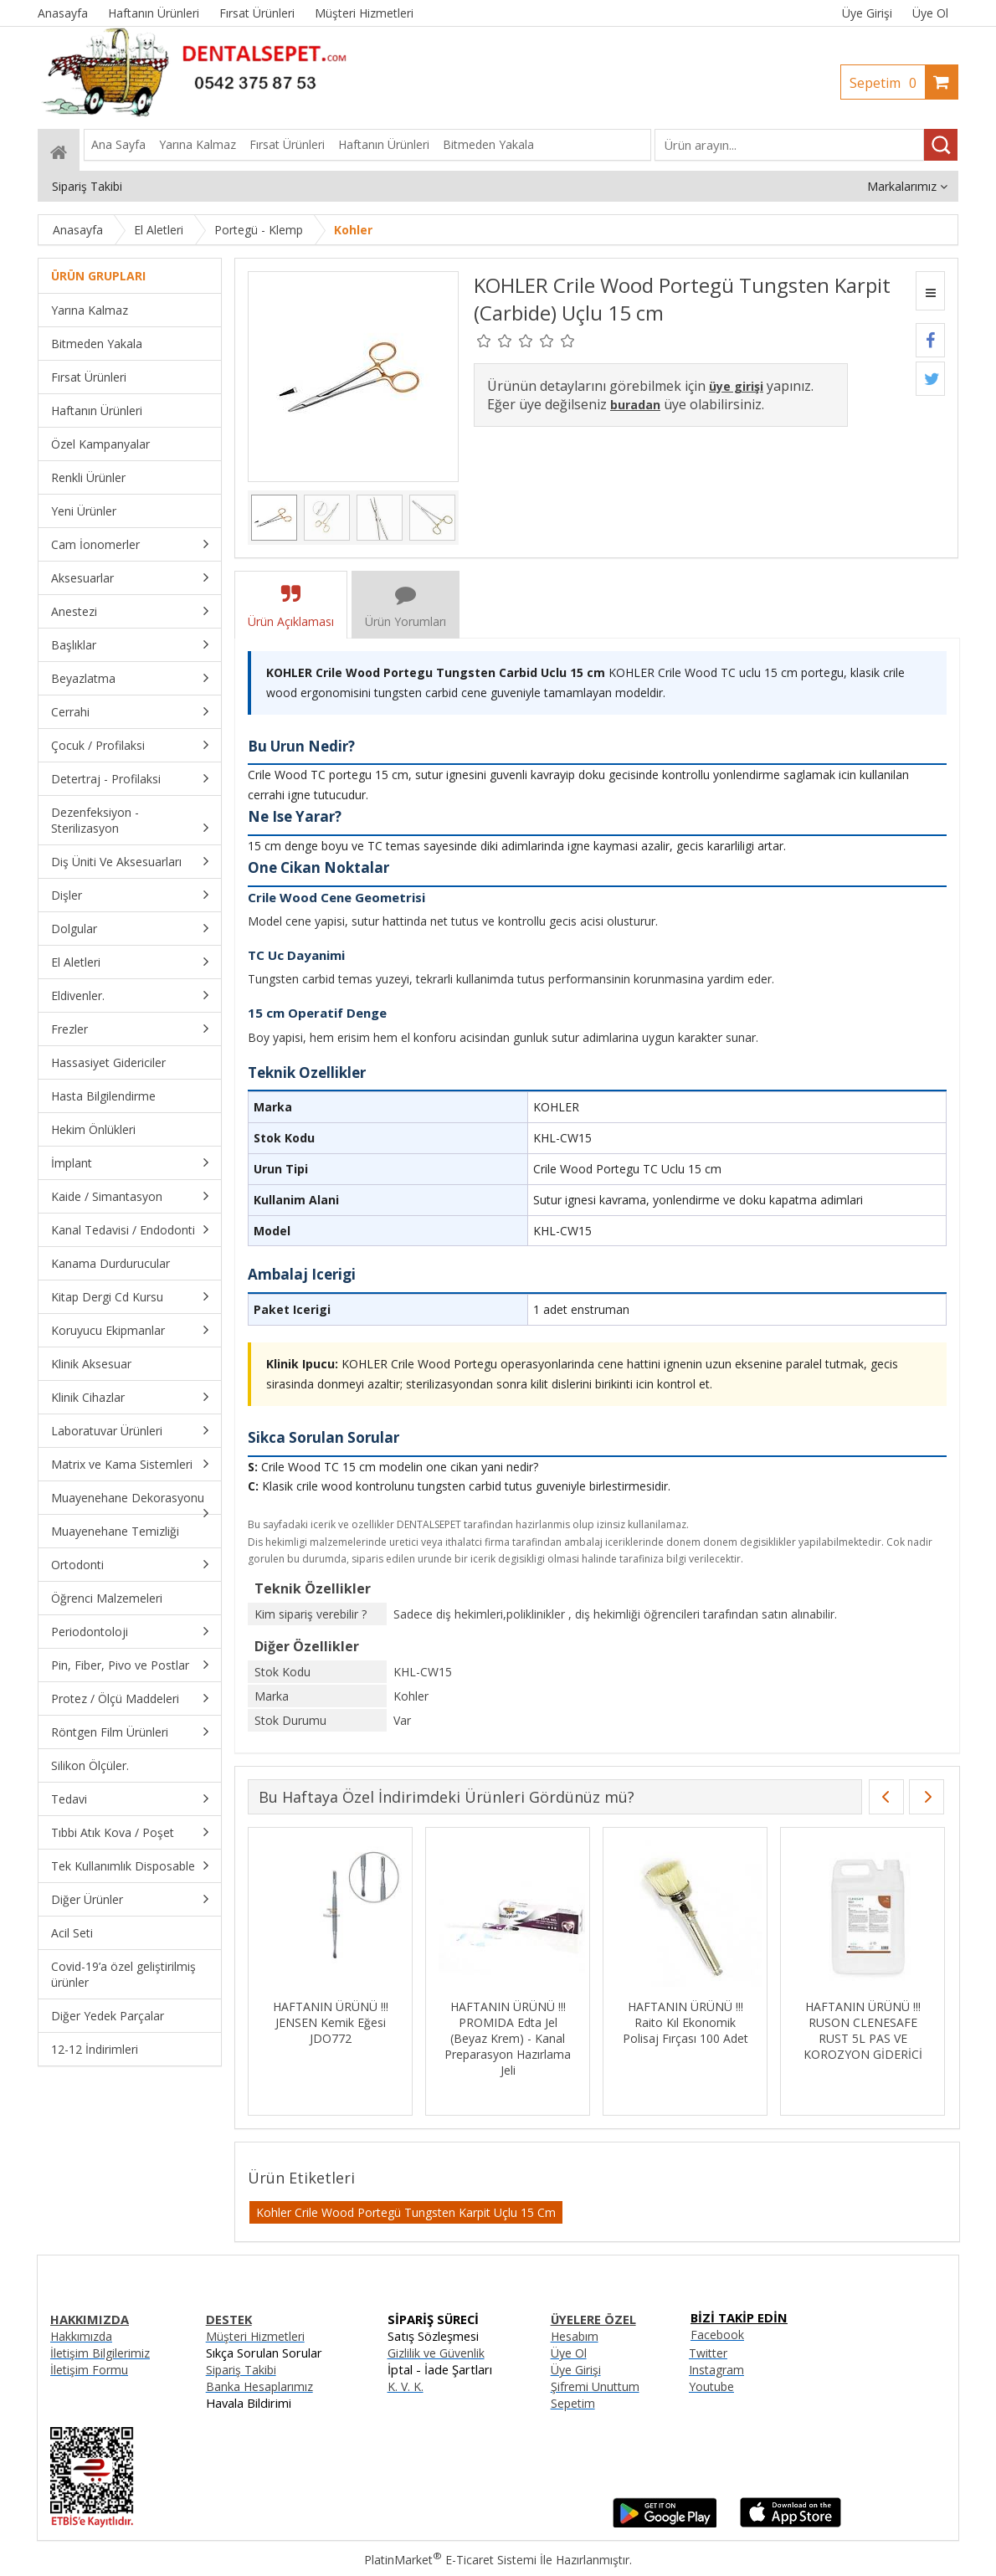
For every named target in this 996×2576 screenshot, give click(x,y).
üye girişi (736, 386)
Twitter (708, 2353)
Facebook (717, 2335)
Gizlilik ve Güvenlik (436, 2353)
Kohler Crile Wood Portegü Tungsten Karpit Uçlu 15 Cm (406, 2212)
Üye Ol (930, 13)
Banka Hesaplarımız (259, 2386)
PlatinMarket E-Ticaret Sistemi (450, 2560)
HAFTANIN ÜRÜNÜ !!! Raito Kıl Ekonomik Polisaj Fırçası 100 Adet (685, 2022)
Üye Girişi (867, 13)
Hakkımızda (81, 2336)
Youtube (711, 2386)
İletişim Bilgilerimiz (100, 2353)
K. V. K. (406, 2386)
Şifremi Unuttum (595, 2386)
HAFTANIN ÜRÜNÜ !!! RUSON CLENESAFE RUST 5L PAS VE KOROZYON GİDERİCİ (862, 2030)
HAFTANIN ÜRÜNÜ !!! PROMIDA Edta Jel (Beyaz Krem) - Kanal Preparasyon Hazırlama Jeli (507, 2038)
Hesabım (574, 2336)
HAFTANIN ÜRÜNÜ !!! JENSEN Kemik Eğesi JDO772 (330, 2022)
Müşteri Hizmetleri (255, 2336)
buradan (635, 405)
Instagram (716, 2370)
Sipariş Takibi (241, 2370)
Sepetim (887, 83)
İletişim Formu (89, 2370)
